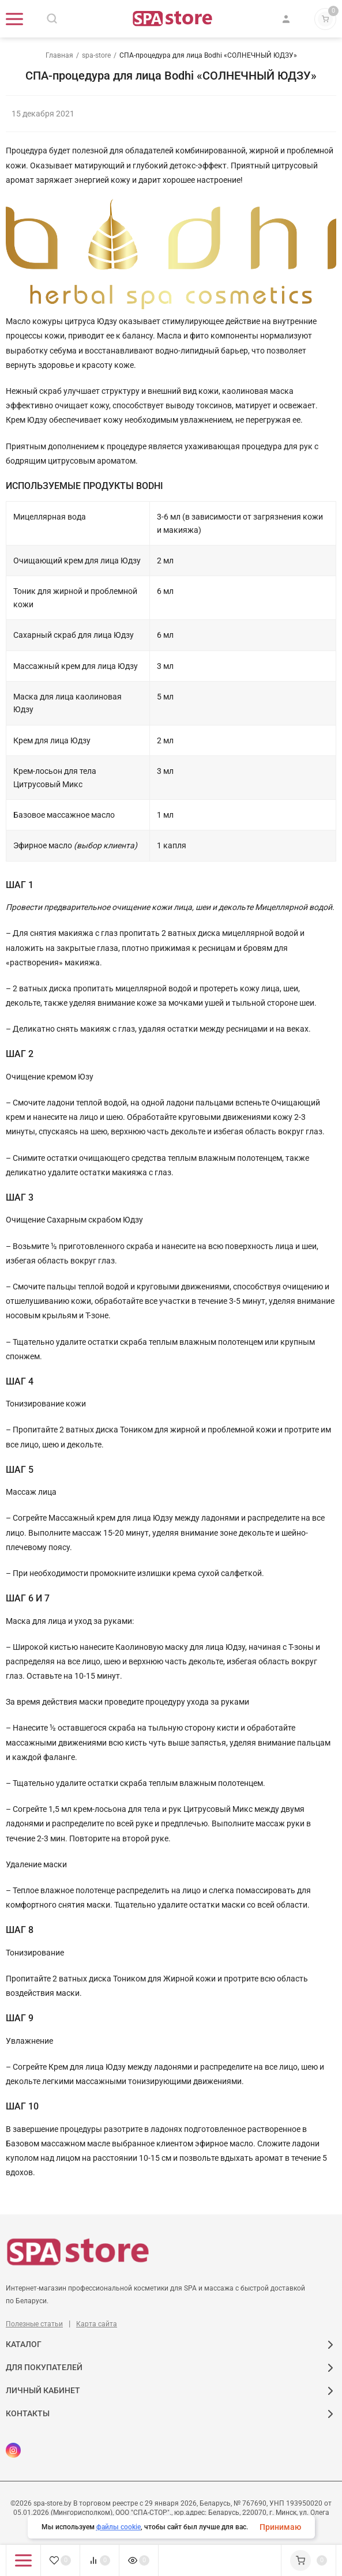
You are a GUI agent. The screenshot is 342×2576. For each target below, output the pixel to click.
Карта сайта (96, 2324)
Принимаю (280, 2527)
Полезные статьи (34, 2324)
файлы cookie (118, 2527)
